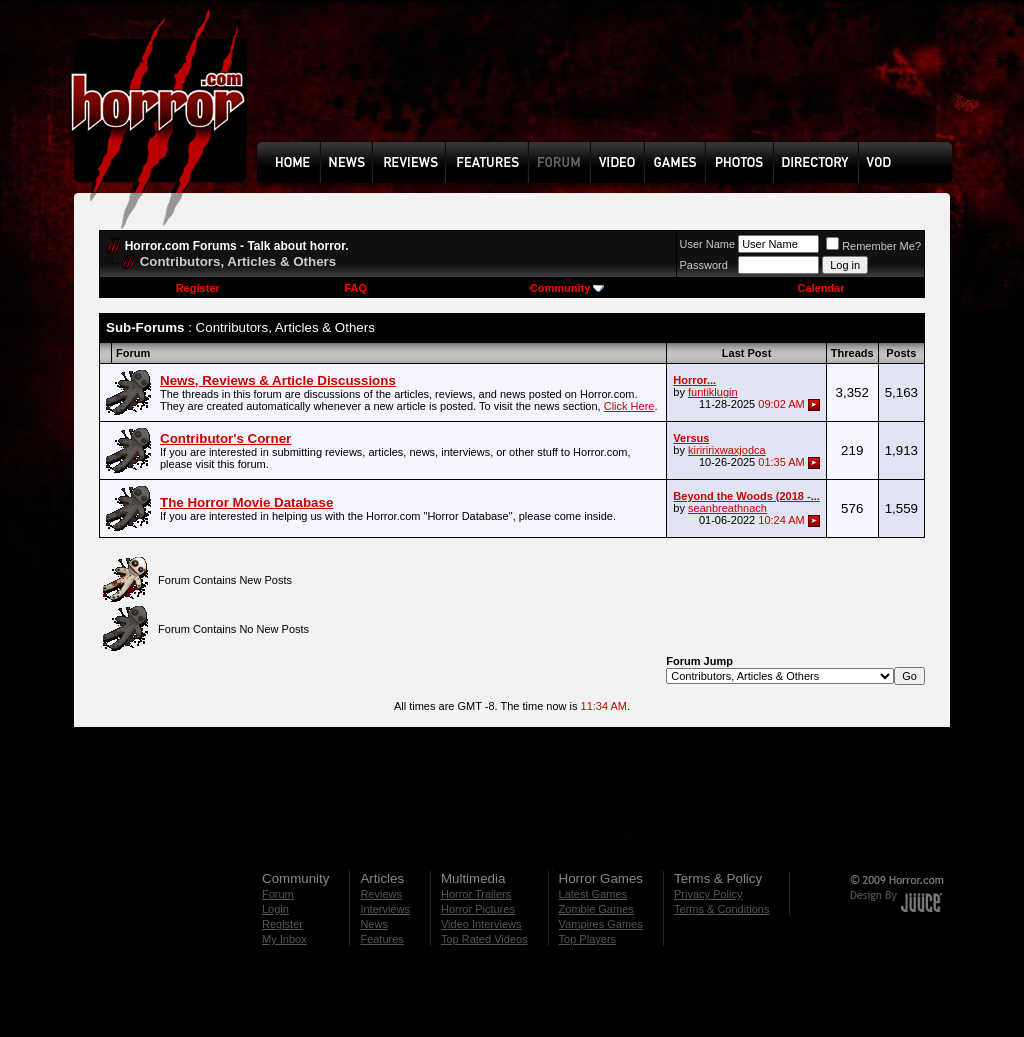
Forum (278, 894)
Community (567, 288)
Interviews (385, 909)
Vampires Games (601, 924)
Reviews (381, 894)
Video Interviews (481, 924)
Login (275, 909)
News (374, 924)
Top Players (587, 939)
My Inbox (284, 939)
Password (704, 265)
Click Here (629, 406)
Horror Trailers (476, 894)
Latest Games (593, 894)
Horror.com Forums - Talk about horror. (237, 246)
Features (381, 939)
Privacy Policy (708, 894)
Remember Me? (873, 246)
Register (198, 288)
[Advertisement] (611, 86)
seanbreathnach (727, 508)
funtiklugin (713, 392)
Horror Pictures (478, 909)
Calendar (820, 288)
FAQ (355, 288)
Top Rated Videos (484, 939)
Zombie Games (596, 909)
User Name (708, 244)
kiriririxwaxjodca (727, 450)
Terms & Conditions (721, 909)
